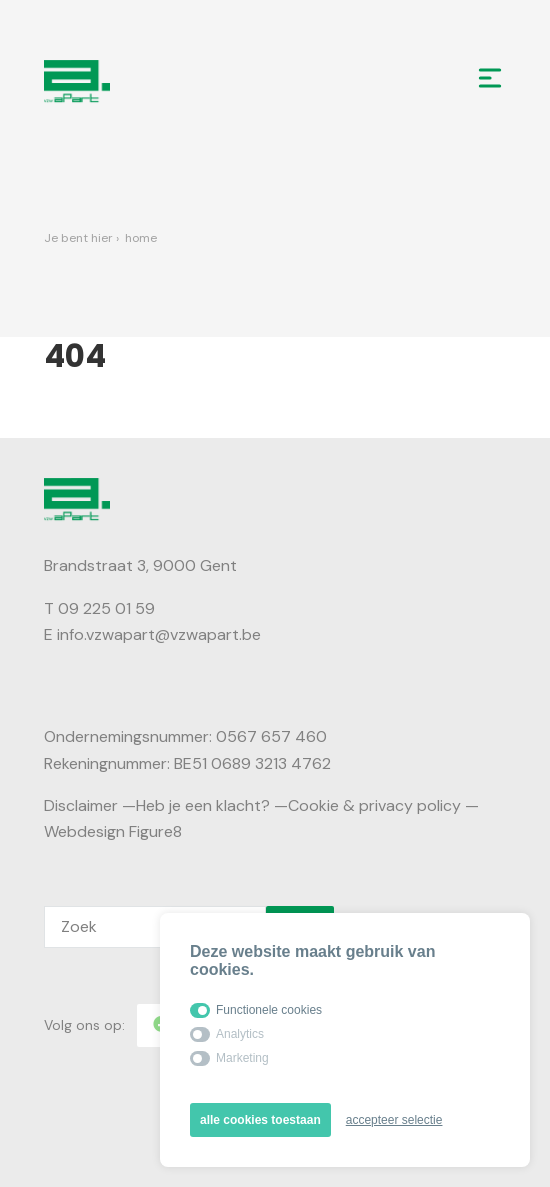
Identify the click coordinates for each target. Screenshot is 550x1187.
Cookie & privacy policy (374, 805)
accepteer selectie (394, 1120)
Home (141, 238)
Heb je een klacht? (203, 805)
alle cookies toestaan (260, 1120)
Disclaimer (81, 805)
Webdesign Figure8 (113, 831)
